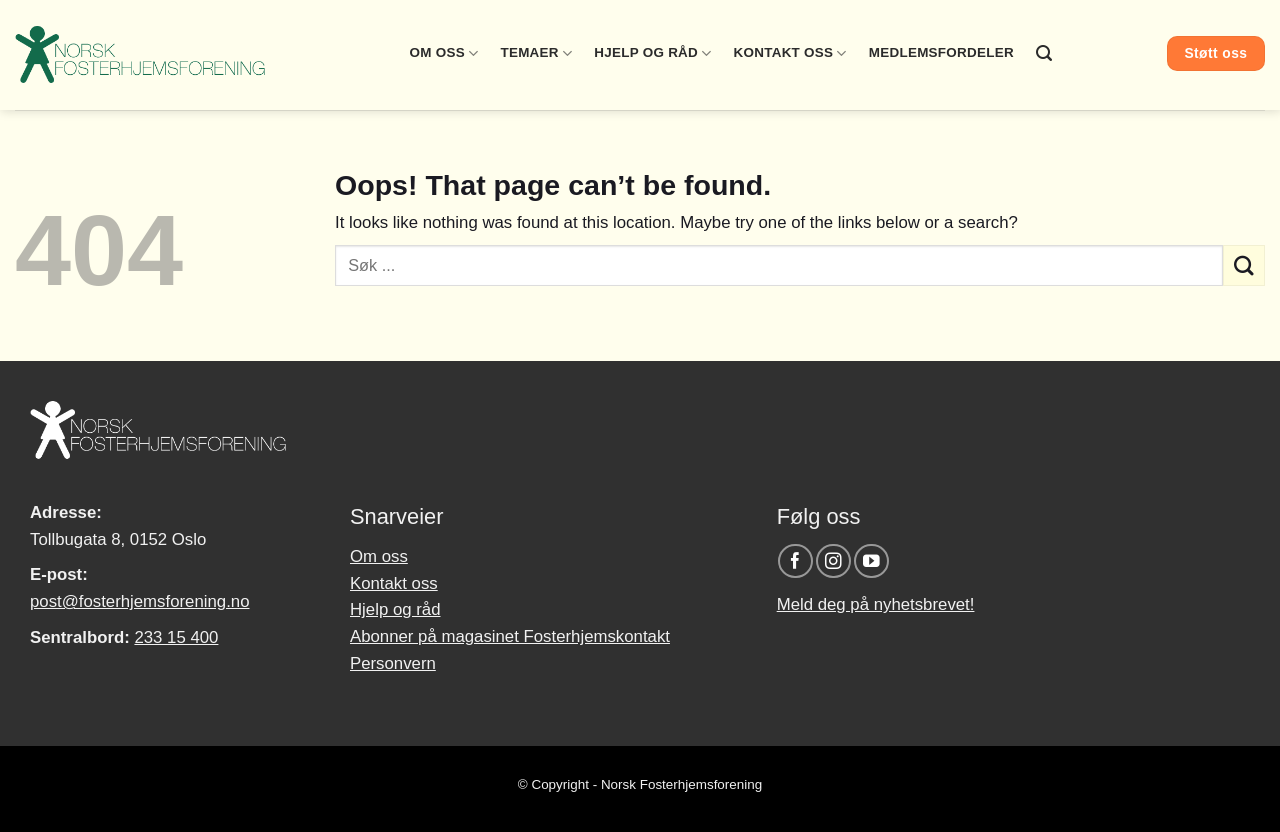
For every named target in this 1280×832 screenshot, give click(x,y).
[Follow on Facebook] (795, 561)
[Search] (1044, 53)
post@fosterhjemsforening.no (139, 601)
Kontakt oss (790, 53)
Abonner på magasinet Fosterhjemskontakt (510, 636)
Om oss (444, 53)
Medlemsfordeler (941, 52)
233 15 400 (176, 637)
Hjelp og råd (652, 53)
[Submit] (1244, 265)
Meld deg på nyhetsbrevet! (876, 604)
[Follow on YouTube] (871, 561)
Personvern (393, 663)
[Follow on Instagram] (833, 561)
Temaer (536, 53)
